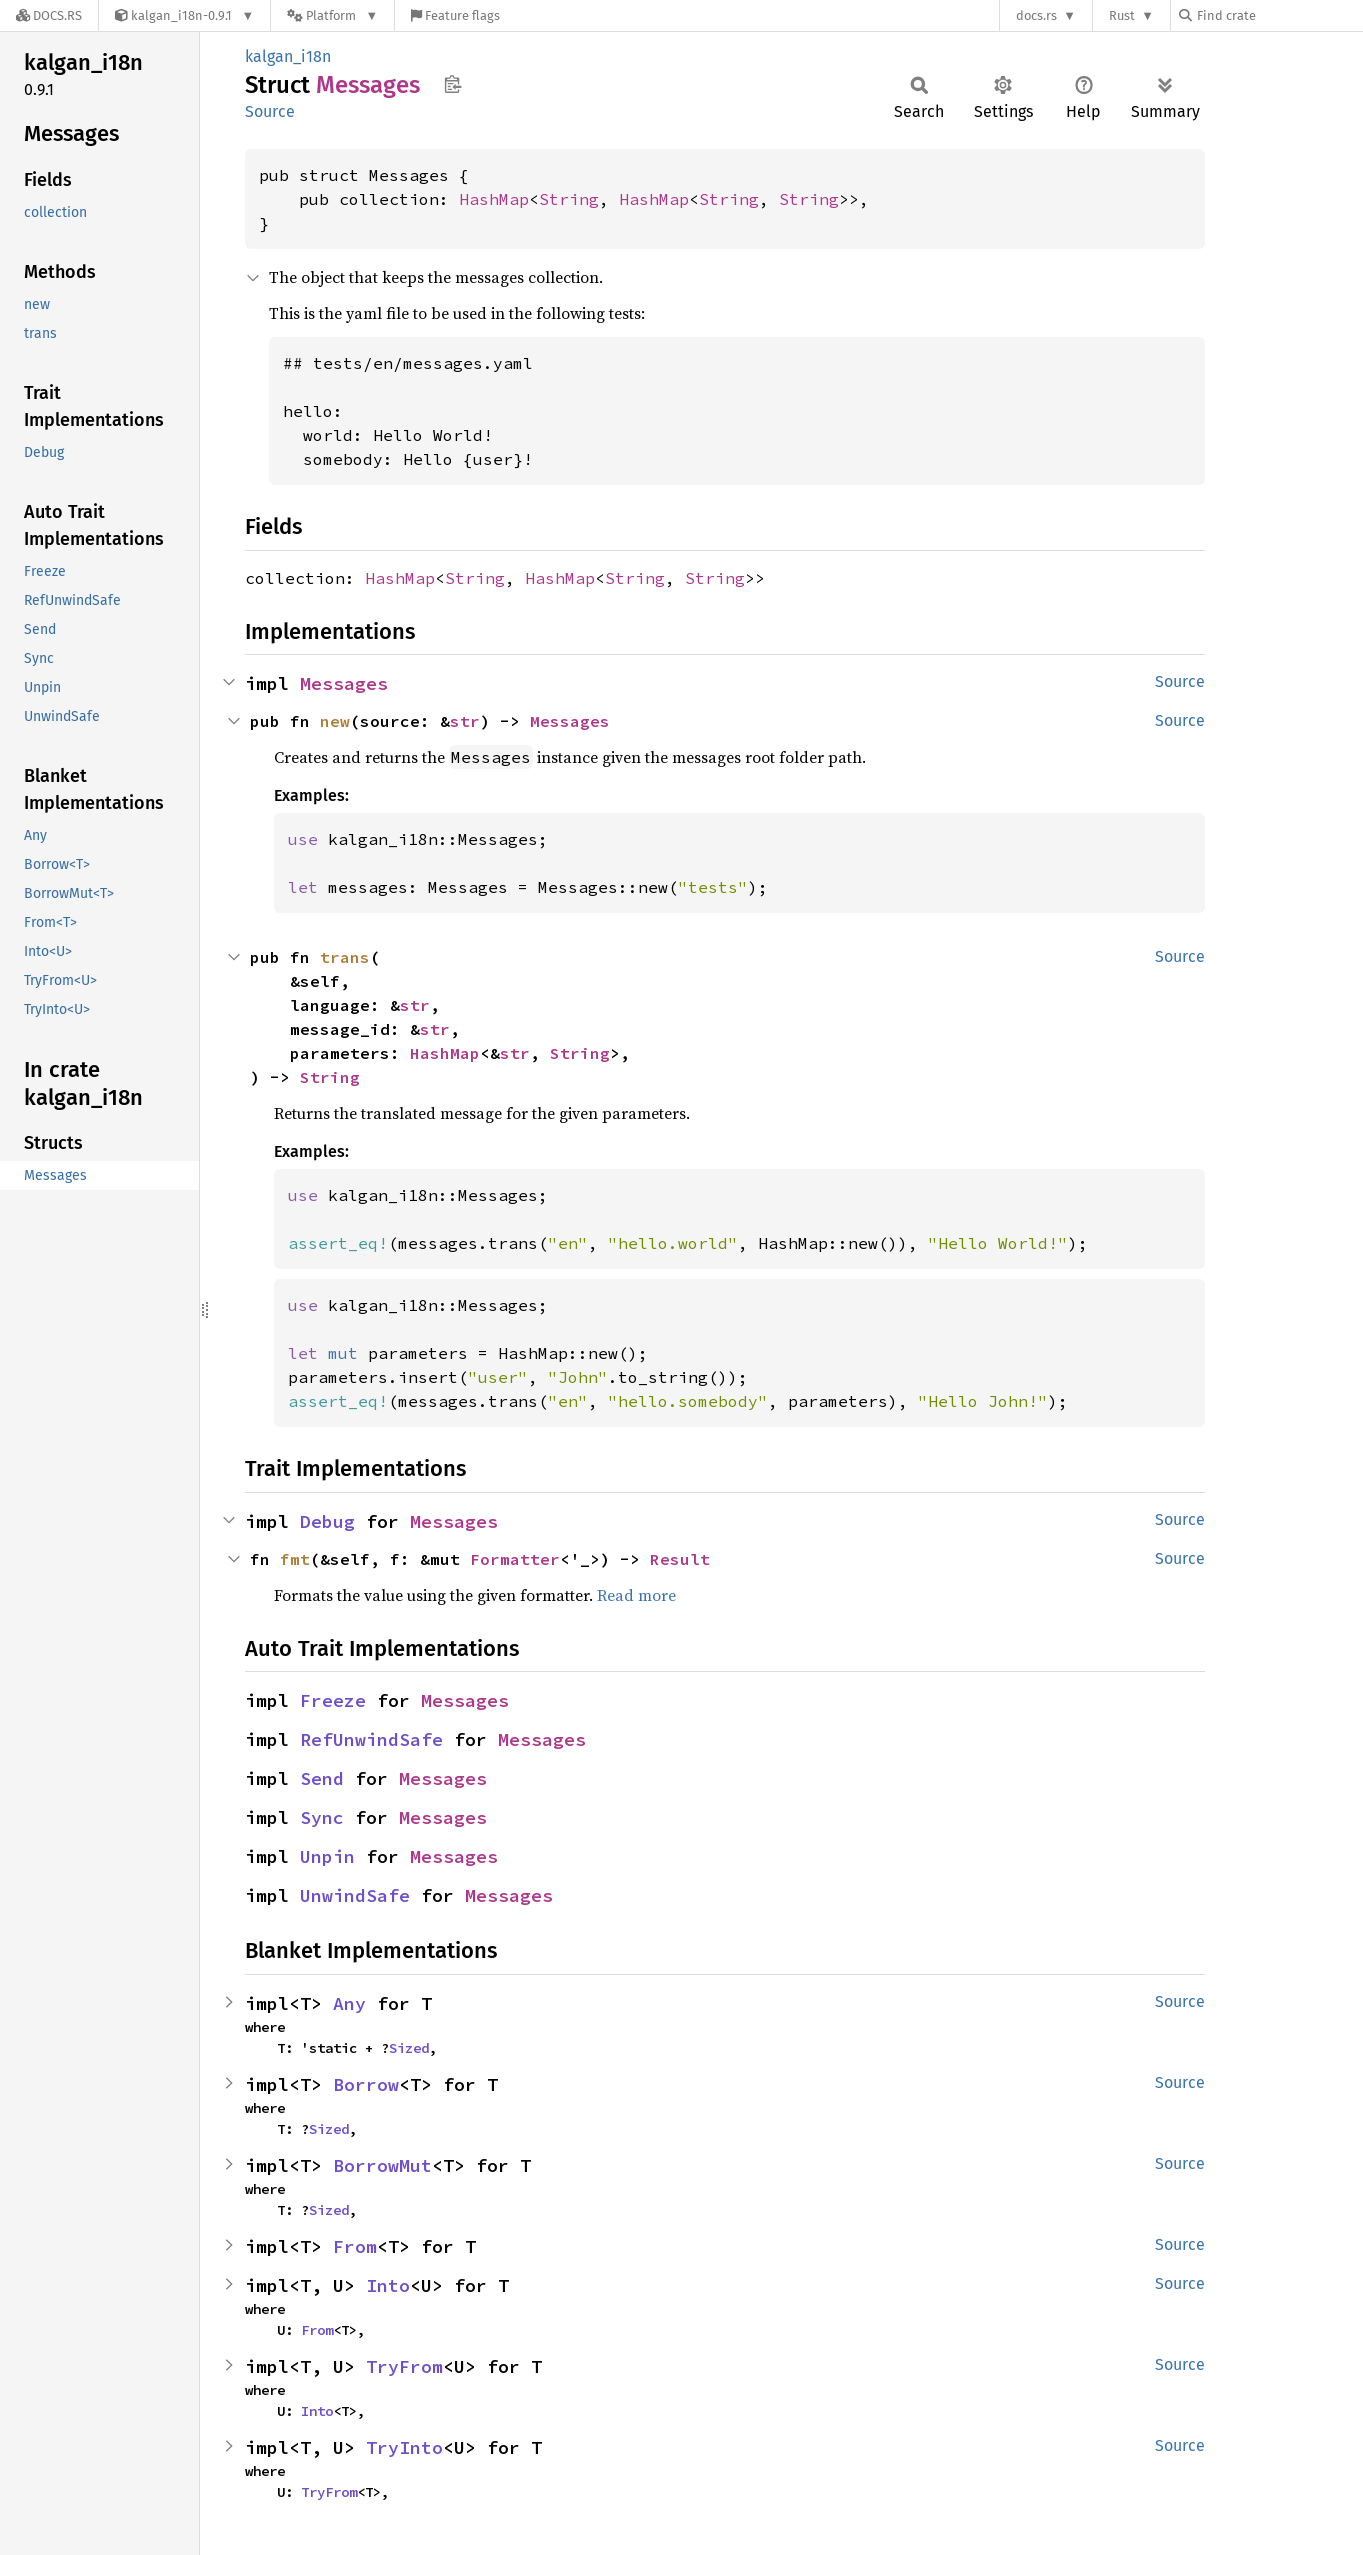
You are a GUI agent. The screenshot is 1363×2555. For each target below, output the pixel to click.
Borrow (366, 2084)
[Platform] (332, 15)
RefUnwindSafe (371, 1739)
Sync (322, 1817)
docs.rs (1036, 15)
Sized (409, 2048)
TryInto (404, 2447)
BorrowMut (382, 2165)
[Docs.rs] (49, 15)
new (335, 721)
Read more (636, 1595)
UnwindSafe (355, 1895)
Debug (327, 1521)
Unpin (327, 1856)
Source (270, 111)
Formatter (515, 1559)
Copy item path (452, 84)
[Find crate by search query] (1279, 15)
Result (680, 1559)
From (355, 2246)
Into (388, 2285)
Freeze (333, 1700)
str (465, 721)
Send (322, 1778)
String (569, 199)
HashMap (494, 199)
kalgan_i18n (288, 56)
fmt (295, 1559)
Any (349, 2003)
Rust (1122, 15)
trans (345, 957)
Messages (344, 683)
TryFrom (404, 2366)
